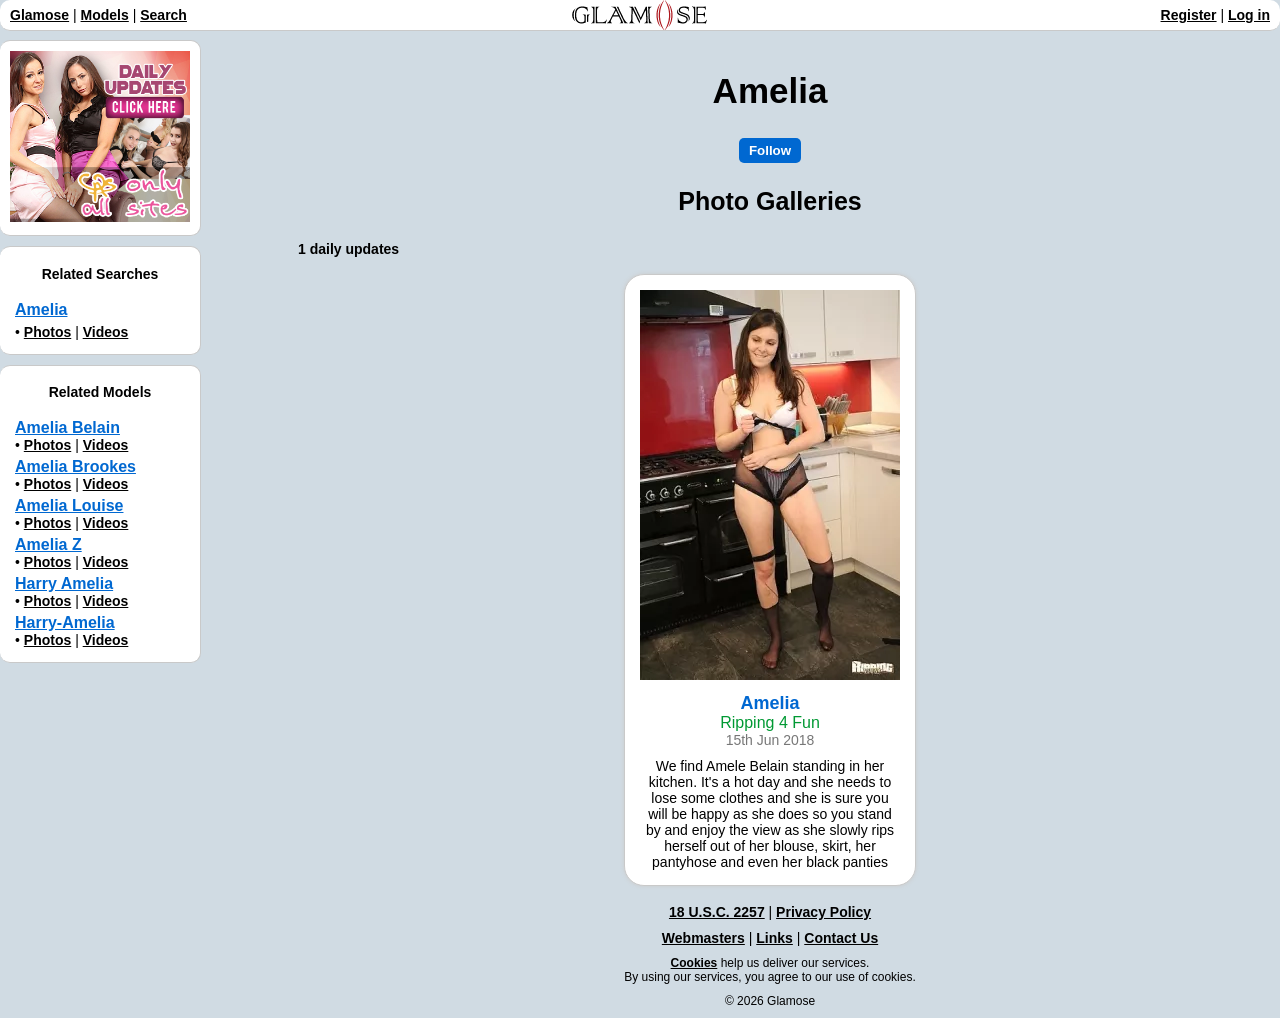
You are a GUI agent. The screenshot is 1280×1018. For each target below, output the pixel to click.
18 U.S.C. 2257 (717, 912)
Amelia (41, 309)
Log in (1249, 15)
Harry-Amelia (65, 622)
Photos (47, 332)
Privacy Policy (823, 912)
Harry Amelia (64, 583)
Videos (106, 332)
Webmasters (703, 938)
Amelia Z (48, 544)
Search (163, 15)
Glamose (39, 15)
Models (105, 15)
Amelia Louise (69, 505)
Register (1189, 15)
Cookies (694, 963)
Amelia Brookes (75, 466)
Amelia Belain (67, 427)
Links (774, 938)
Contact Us (841, 938)
